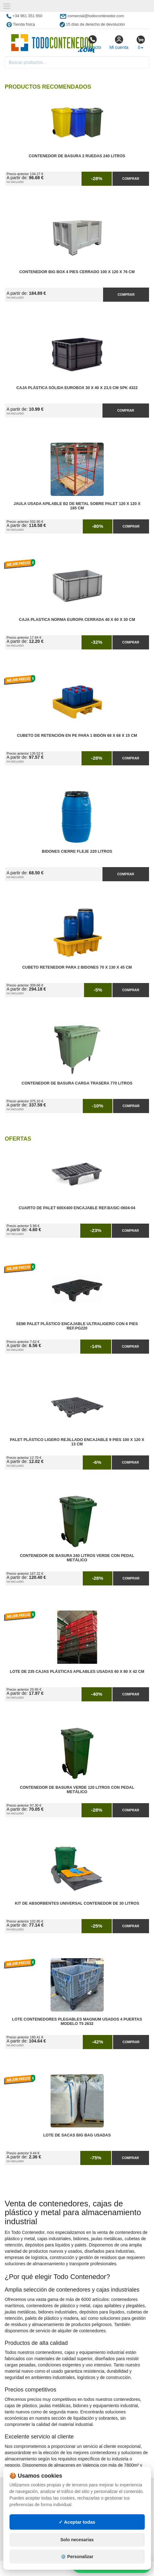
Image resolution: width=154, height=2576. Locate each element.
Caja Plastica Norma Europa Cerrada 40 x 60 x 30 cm (77, 619)
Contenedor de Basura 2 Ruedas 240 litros (77, 156)
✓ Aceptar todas (77, 2522)
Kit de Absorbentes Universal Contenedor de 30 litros (77, 1903)
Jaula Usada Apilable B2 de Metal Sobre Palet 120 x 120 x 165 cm (77, 506)
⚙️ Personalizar (77, 2556)
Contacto (92, 42)
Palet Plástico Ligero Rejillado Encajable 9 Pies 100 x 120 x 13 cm (77, 1442)
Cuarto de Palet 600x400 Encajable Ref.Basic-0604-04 (77, 1208)
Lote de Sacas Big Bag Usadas (77, 2135)
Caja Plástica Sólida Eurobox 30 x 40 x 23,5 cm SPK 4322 (76, 388)
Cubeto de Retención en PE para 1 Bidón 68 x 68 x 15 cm (77, 735)
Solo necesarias (77, 2539)
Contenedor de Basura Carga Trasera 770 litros (77, 1083)
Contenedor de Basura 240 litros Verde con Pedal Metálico (77, 1557)
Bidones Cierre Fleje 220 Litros (77, 851)
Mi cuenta (118, 42)
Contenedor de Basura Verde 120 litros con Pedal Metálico (77, 1789)
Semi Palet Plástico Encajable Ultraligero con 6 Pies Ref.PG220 (77, 1326)
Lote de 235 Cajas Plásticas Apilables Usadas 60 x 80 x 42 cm (77, 1671)
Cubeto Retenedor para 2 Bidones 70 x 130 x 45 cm (77, 967)
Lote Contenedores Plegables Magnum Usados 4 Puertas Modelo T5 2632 (77, 2021)
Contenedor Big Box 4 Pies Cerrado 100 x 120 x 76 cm (77, 272)
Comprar (130, 178)
